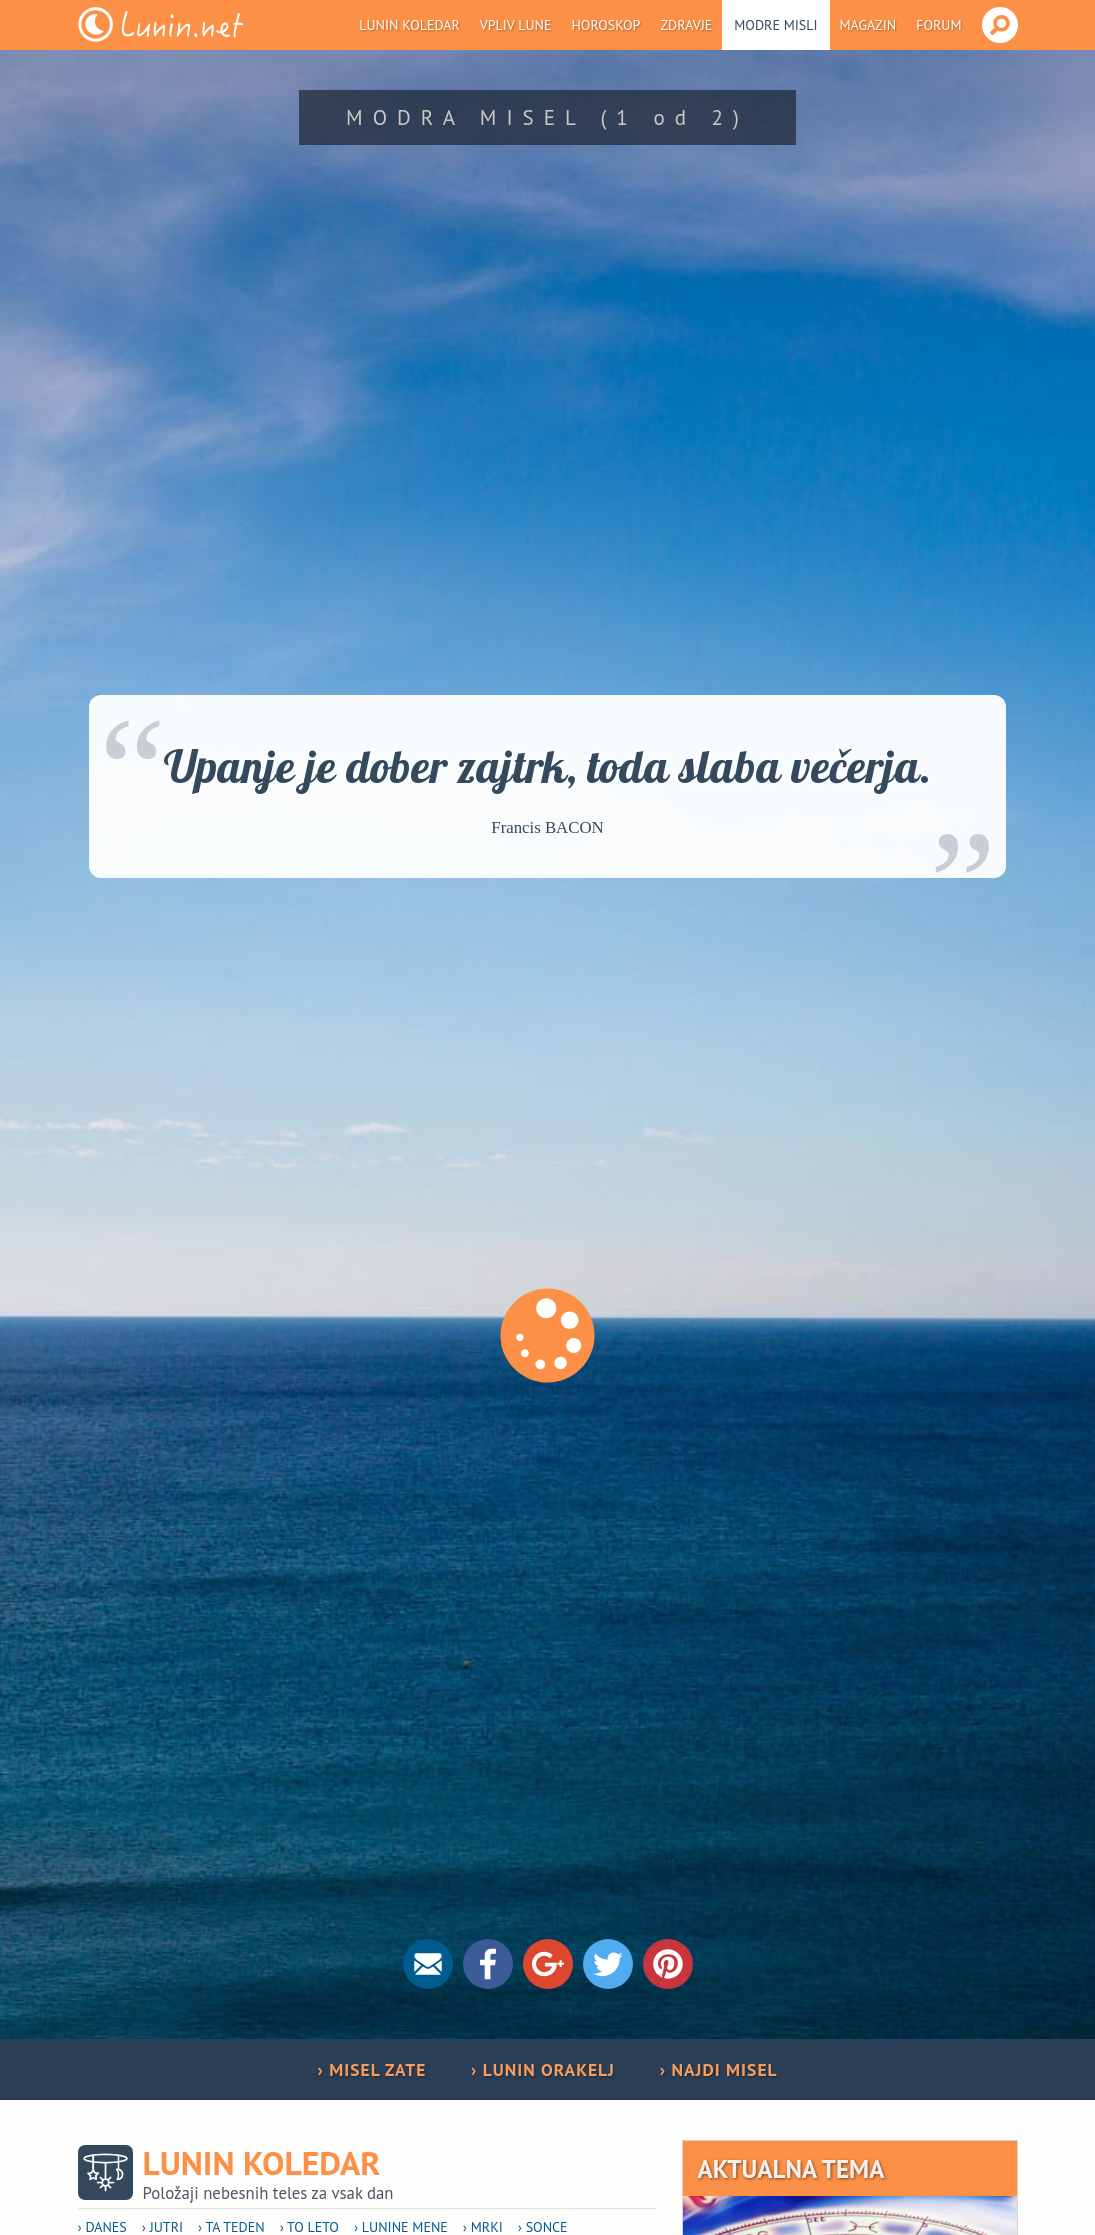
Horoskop (605, 25)
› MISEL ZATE (371, 2069)
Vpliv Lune (516, 25)
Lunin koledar (409, 25)
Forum (938, 25)
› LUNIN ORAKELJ (543, 2069)
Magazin (868, 25)
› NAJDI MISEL (719, 2069)
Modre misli (775, 25)
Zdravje (686, 25)
